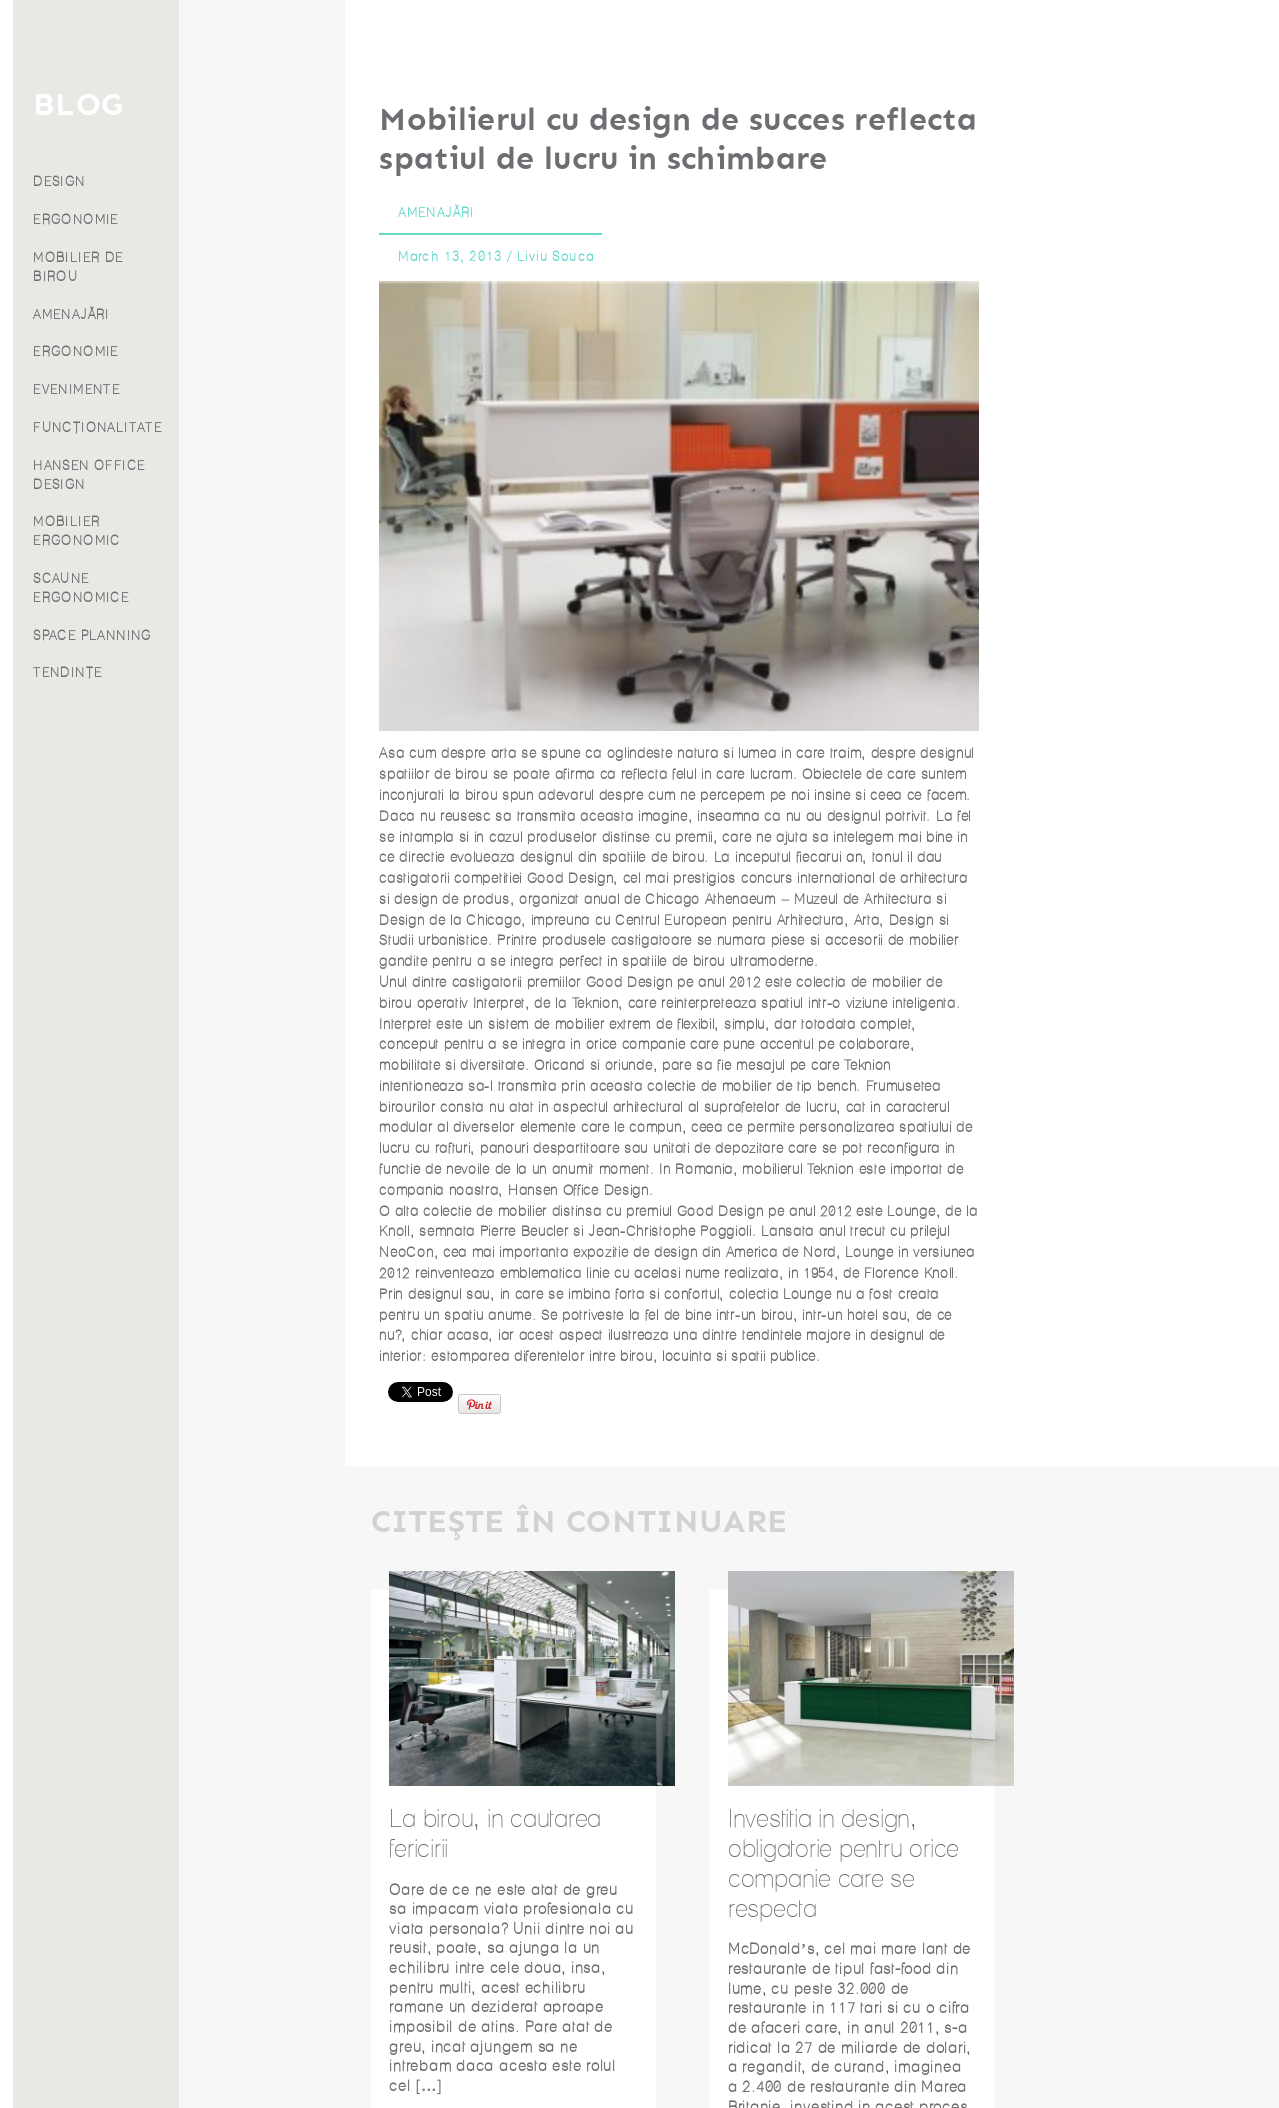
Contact (89, 313)
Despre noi (90, 260)
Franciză (89, 287)
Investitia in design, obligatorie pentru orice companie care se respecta (843, 1863)
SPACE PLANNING (258, 635)
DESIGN (225, 181)
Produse (90, 181)
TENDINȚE (233, 672)
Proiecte (89, 208)
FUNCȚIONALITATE (263, 427)
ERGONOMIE (242, 219)
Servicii (89, 155)
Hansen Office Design (578, 1190)
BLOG (244, 105)
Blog (90, 234)
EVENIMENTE (242, 389)
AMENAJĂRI (237, 314)
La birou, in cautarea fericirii (495, 1833)
